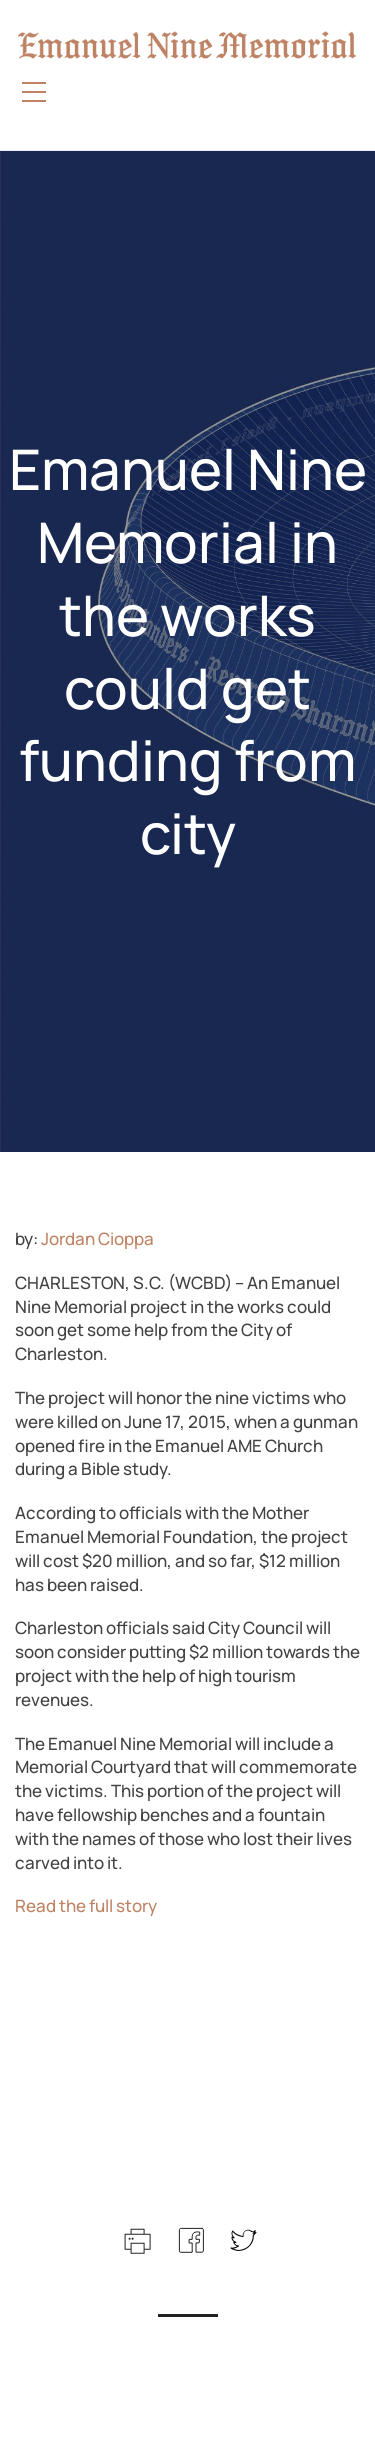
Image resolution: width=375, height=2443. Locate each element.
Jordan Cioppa (97, 1238)
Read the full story (86, 1905)
